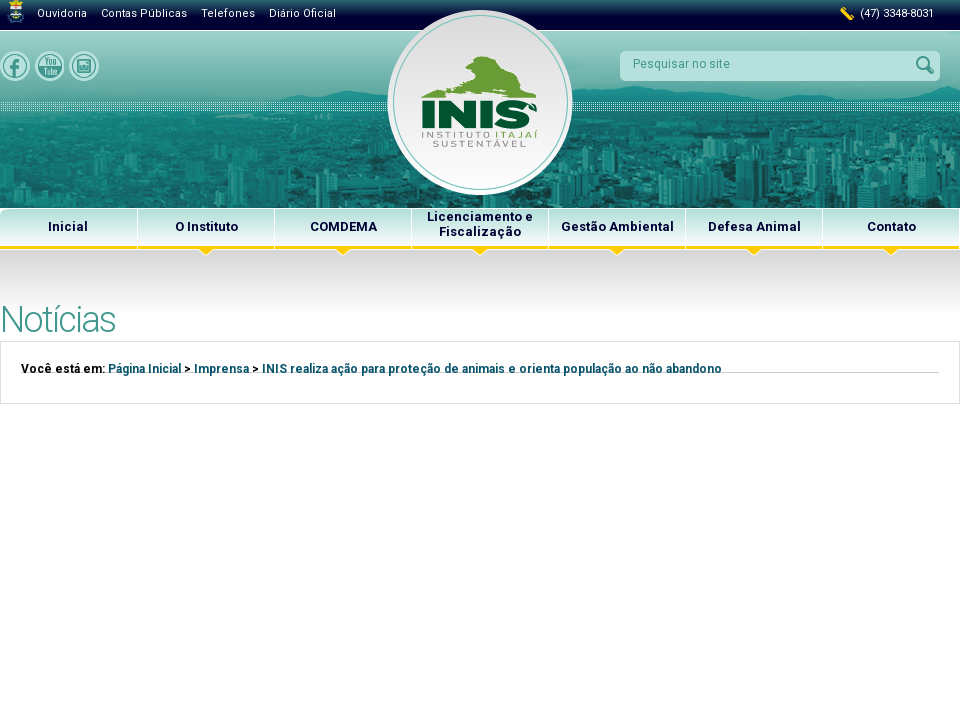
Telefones (228, 13)
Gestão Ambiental (617, 226)
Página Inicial (144, 369)
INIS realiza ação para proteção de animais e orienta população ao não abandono (492, 369)
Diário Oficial (302, 13)
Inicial (68, 226)
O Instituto (206, 226)
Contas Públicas (144, 13)
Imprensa (221, 369)
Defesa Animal (754, 226)
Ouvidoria (62, 13)
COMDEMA (343, 226)
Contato (891, 226)
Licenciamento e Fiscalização (480, 224)
